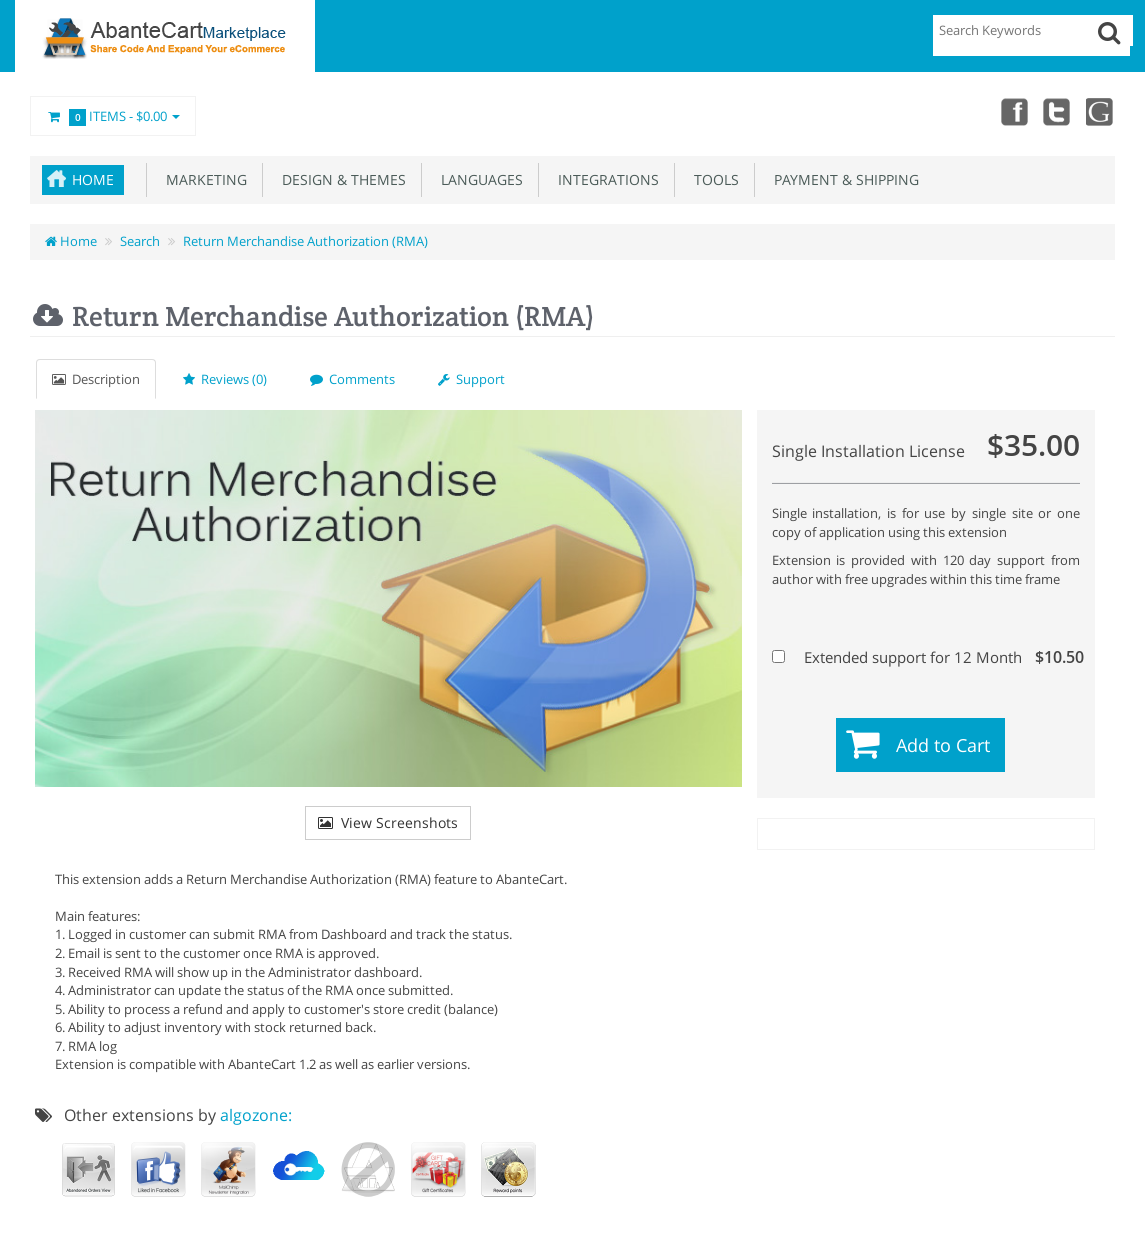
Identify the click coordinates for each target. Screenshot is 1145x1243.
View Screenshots (388, 822)
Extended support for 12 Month (923, 657)
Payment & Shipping (842, 179)
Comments (352, 379)
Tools (712, 179)
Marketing (202, 179)
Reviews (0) (225, 379)
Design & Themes (340, 179)
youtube (1101, 111)
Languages (478, 179)
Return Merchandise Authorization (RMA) (305, 241)
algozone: (256, 1115)
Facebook (1013, 111)
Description (96, 379)
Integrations (604, 179)
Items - (113, 117)
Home (93, 179)
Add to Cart (943, 745)
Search (140, 241)
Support (471, 379)
